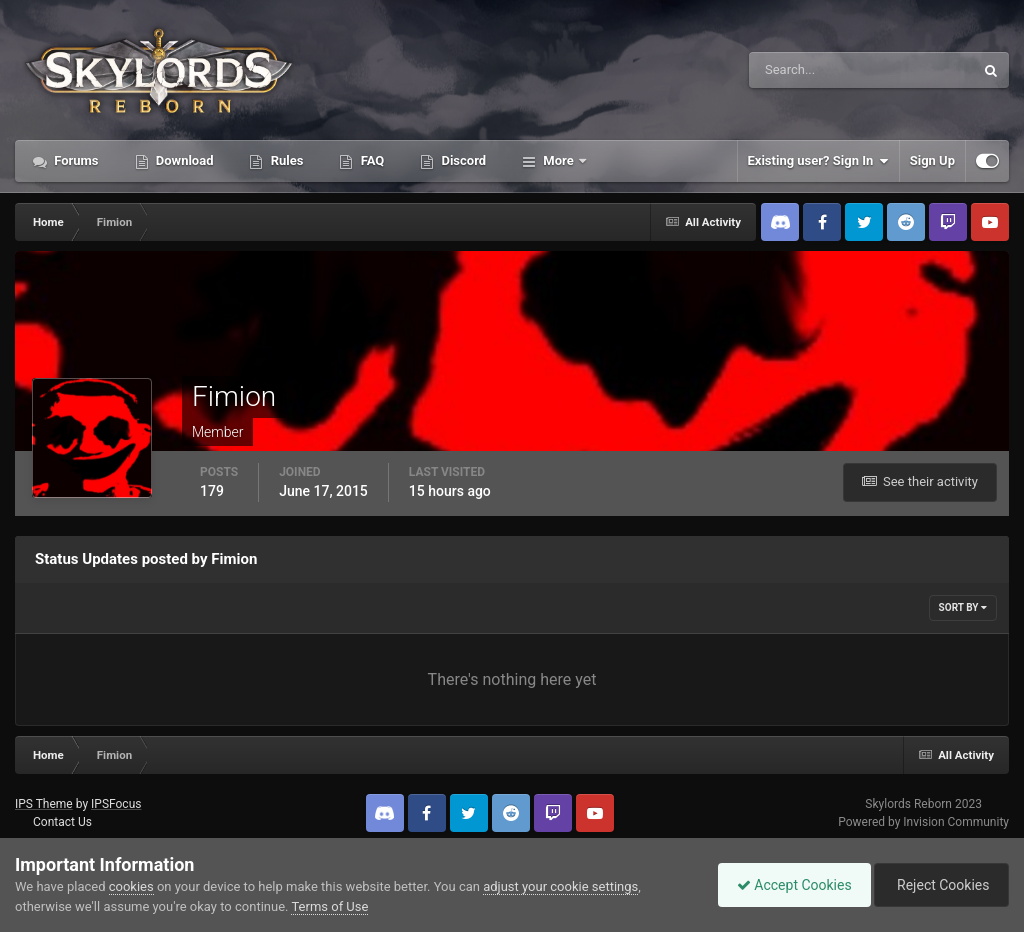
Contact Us (62, 822)
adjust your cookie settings (560, 886)
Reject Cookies (940, 885)
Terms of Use (329, 906)
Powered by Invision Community (923, 822)
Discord (462, 160)
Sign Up (932, 160)
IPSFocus (116, 804)
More (558, 160)
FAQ (370, 160)
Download (183, 160)
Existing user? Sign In (818, 161)
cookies (131, 886)
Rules (285, 160)
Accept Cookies (789, 885)
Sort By (963, 607)
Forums (75, 160)
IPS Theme (44, 804)
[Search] (800, 70)
